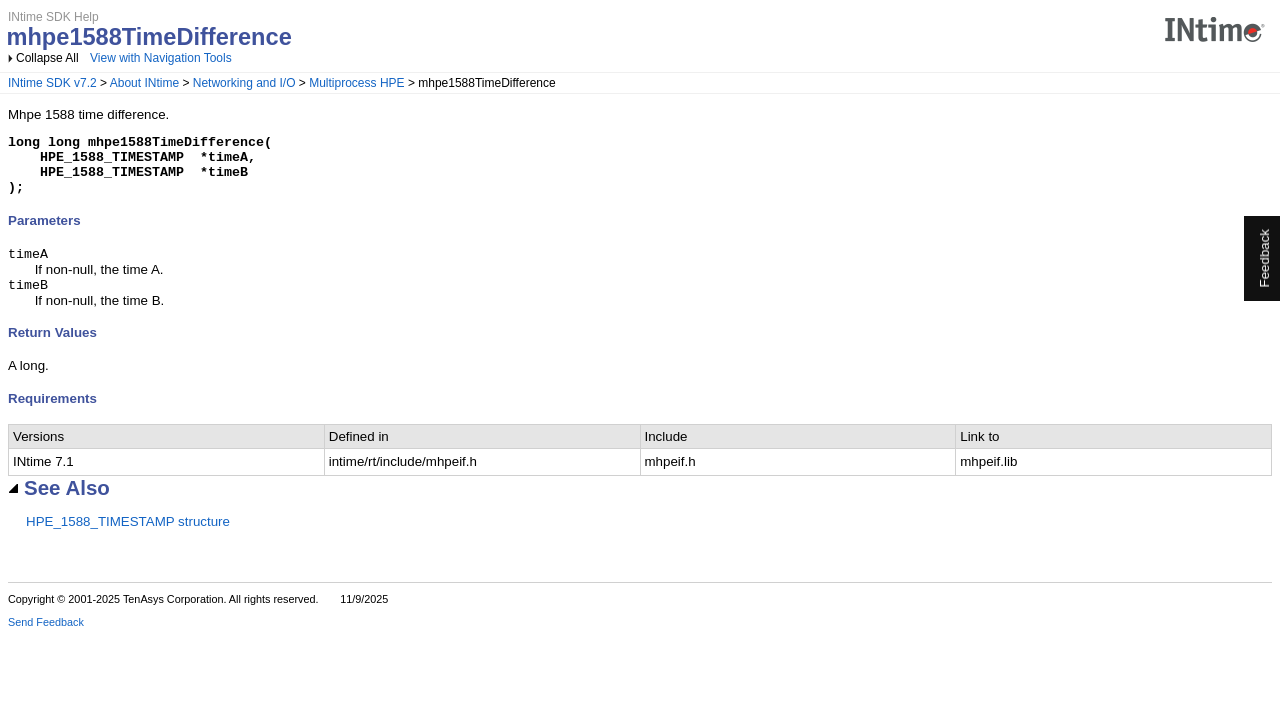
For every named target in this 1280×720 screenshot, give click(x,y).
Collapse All (47, 58)
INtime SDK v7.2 (52, 83)
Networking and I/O (244, 83)
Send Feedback (46, 638)
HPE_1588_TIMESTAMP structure (128, 537)
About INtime (144, 83)
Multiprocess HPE (356, 83)
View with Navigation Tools (161, 58)
